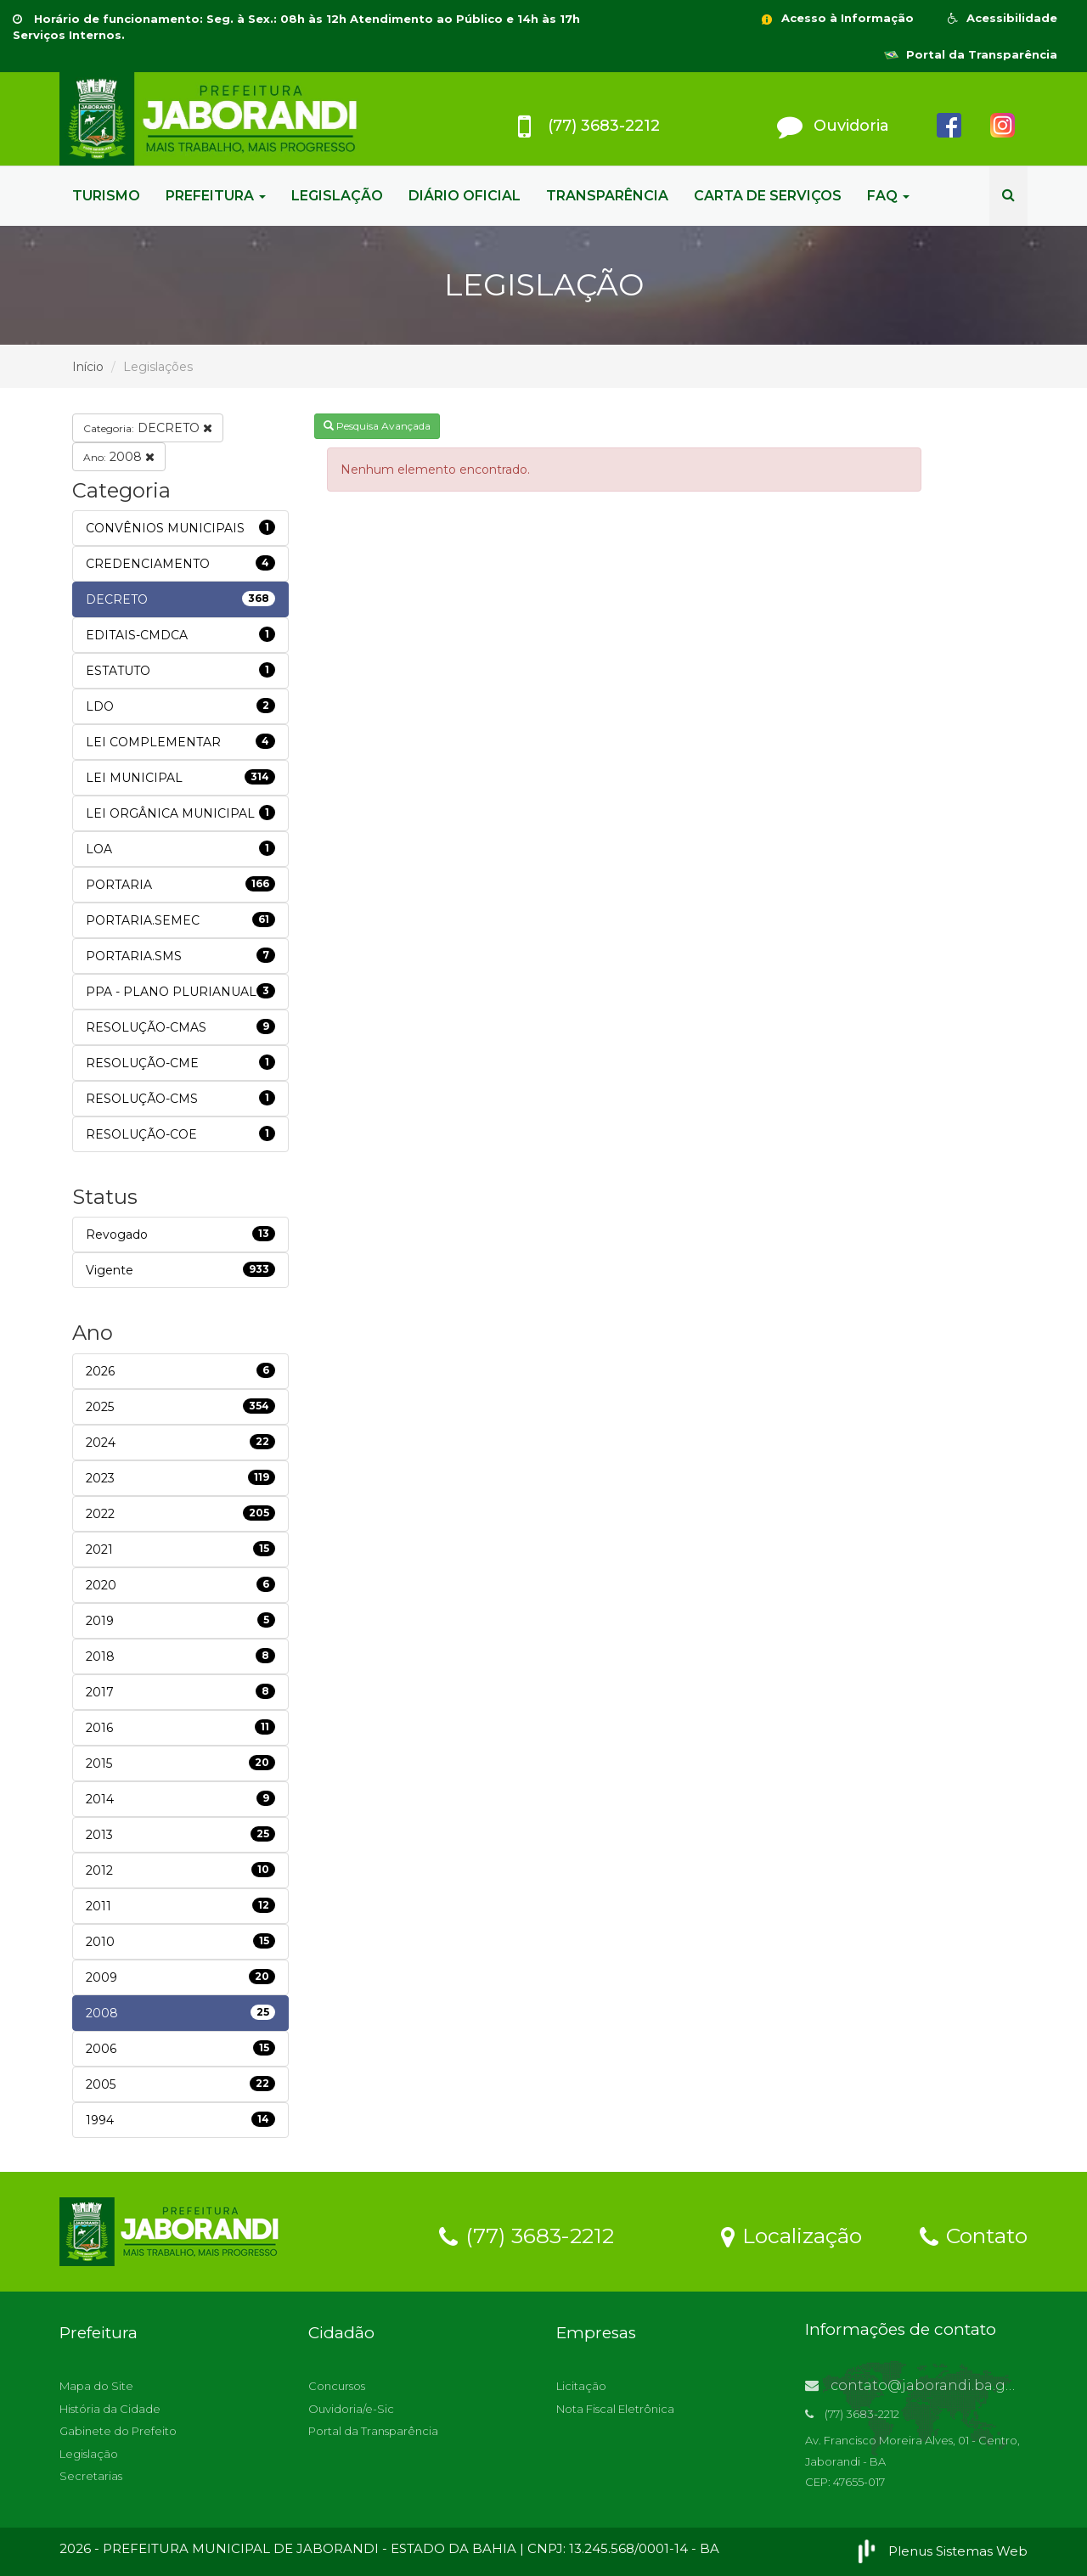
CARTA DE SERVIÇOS (768, 196)
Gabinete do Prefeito (118, 2431)
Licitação (581, 2386)
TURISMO (106, 196)
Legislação (88, 2454)
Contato (974, 2235)
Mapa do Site (96, 2386)
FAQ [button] (888, 196)
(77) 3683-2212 (526, 2235)
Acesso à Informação (836, 18)
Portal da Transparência (970, 54)
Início (88, 366)
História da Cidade (110, 2409)
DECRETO (147, 428)
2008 (119, 456)
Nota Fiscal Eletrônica (615, 2409)
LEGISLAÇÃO (337, 196)
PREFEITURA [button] (216, 196)
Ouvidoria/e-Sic (351, 2409)
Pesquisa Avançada (377, 425)
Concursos (336, 2386)
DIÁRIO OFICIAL (464, 196)
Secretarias (90, 2476)
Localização (791, 2235)
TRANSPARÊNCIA (607, 196)
